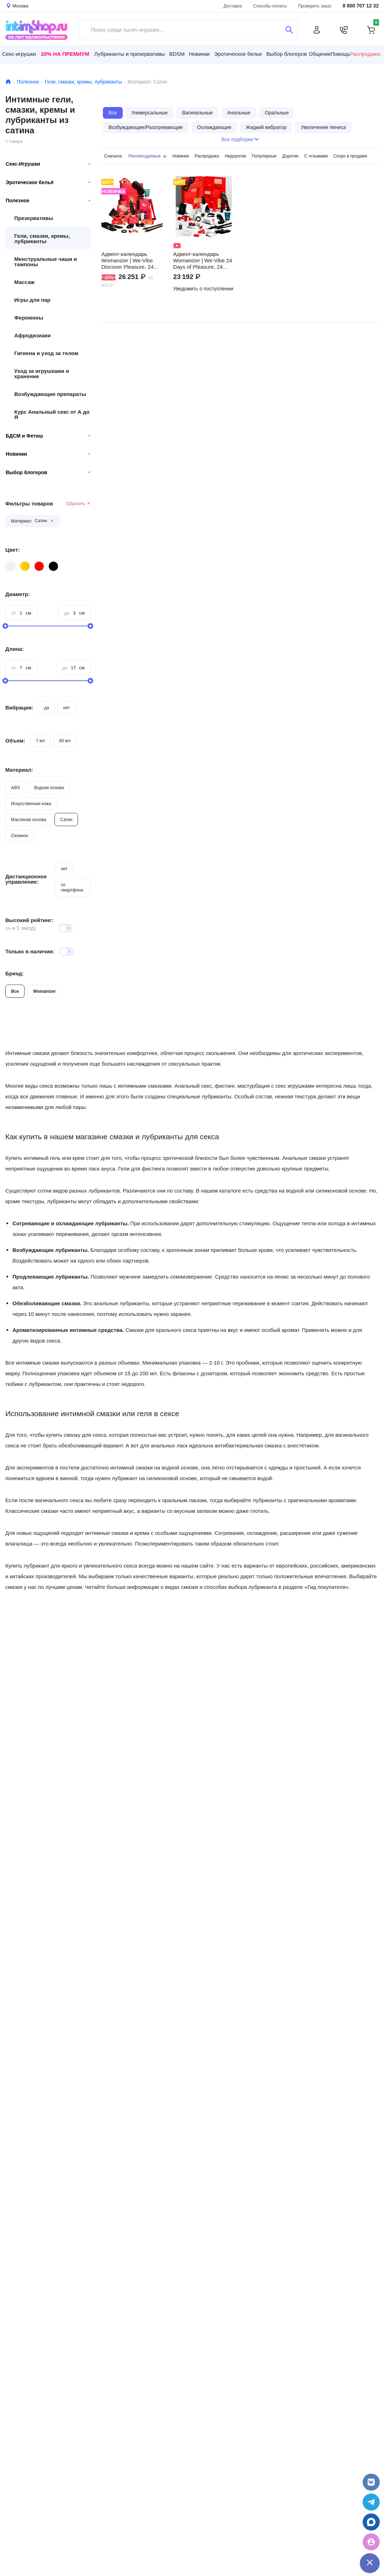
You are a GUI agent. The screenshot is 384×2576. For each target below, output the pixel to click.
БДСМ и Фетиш (48, 436)
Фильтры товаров (29, 503)
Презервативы (33, 218)
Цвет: (12, 549)
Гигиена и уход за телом (46, 353)
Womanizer (44, 991)
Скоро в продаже (350, 156)
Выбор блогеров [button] (286, 53)
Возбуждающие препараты (50, 394)
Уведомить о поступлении (203, 288)
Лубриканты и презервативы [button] (129, 53)
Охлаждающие (214, 127)
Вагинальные (197, 112)
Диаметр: (17, 594)
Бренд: (14, 973)
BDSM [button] (176, 53)
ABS (15, 787)
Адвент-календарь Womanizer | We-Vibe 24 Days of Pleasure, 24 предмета (202, 260)
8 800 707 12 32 (361, 6)
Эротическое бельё (48, 182)
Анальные (239, 112)
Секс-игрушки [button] (19, 53)
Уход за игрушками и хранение (41, 373)
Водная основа (49, 787)
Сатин (66, 819)
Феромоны (28, 317)
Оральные (277, 112)
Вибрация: (19, 707)
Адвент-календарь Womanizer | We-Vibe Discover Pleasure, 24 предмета (127, 260)
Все (15, 991)
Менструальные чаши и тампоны (45, 261)
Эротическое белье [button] (238, 53)
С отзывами (316, 156)
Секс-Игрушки (48, 164)
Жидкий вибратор (266, 127)
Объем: (15, 740)
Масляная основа (28, 819)
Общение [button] (320, 54)
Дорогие (290, 156)
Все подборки (240, 139)
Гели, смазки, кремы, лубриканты (83, 82)
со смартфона (72, 887)
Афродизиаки (32, 335)
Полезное (28, 82)
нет (66, 707)
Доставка (232, 6)
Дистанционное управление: (26, 879)
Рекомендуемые (147, 156)
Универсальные (149, 112)
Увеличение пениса (323, 127)
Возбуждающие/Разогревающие (146, 127)
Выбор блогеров (48, 472)
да (46, 707)
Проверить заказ (314, 6)
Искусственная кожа (31, 803)
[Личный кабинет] (317, 30)
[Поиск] (289, 30)
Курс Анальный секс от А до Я (52, 414)
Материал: (19, 769)
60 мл (64, 740)
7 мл (40, 740)
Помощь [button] (340, 54)
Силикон (19, 835)
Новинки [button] (199, 53)
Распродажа (207, 156)
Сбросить (78, 503)
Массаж (24, 282)
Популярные (264, 156)
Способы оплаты (270, 6)
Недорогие (235, 156)
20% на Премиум (65, 53)
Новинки (48, 454)
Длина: (14, 649)
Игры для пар (32, 299)
